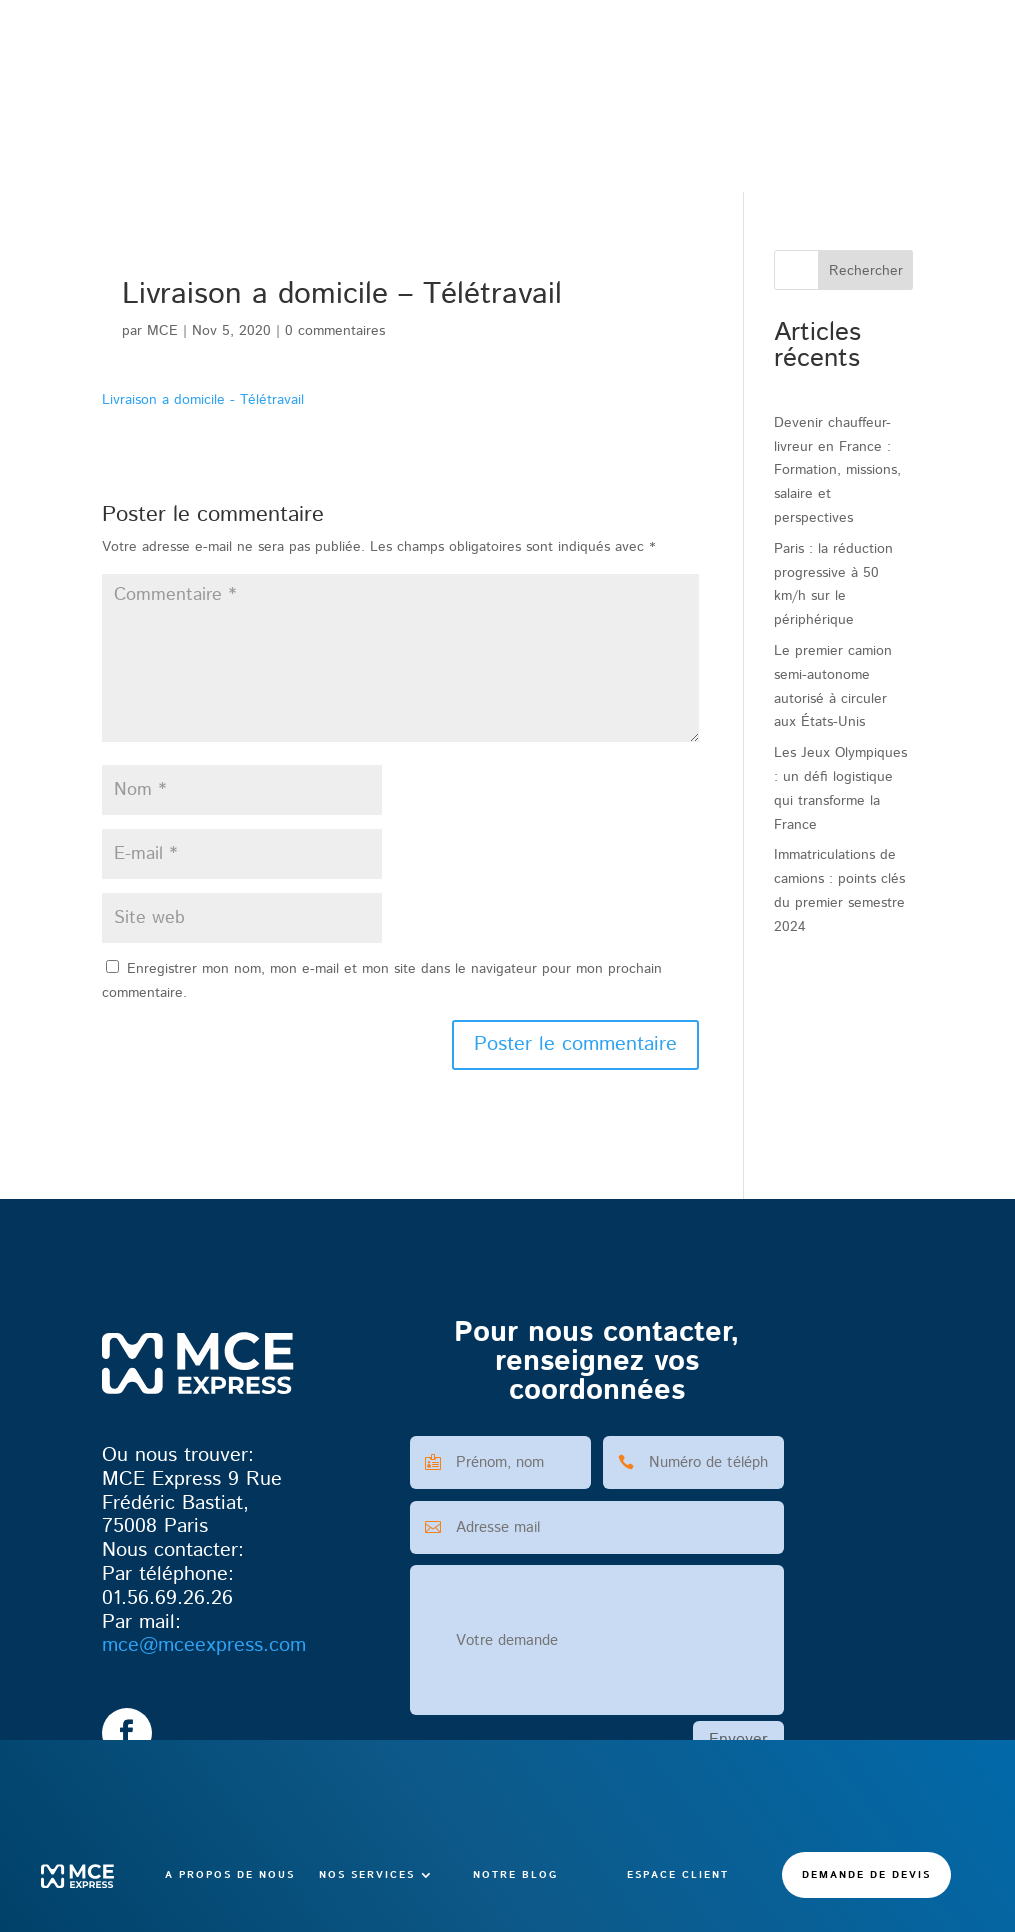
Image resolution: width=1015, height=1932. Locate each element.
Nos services (367, 135)
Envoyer (738, 1739)
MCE (162, 331)
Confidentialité (589, 1895)
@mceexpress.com (204, 1645)
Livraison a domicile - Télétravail (203, 400)
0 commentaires (335, 331)
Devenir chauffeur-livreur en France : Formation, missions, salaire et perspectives (837, 470)
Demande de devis (866, 135)
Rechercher (866, 271)
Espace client (678, 135)
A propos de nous (230, 135)
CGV (394, 1895)
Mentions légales (476, 1895)
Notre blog (515, 135)
